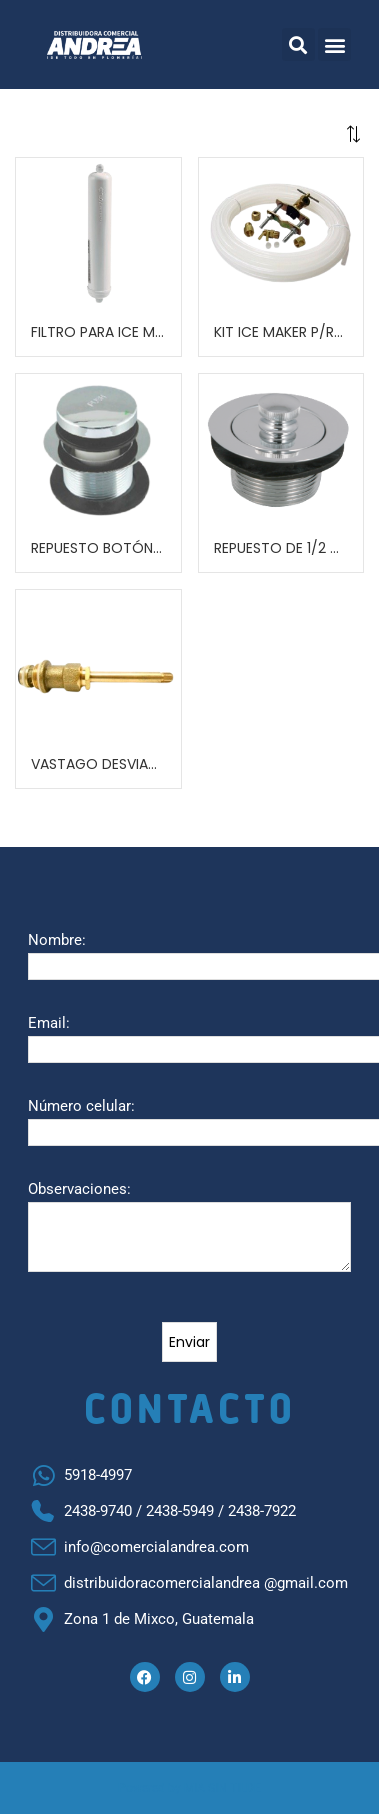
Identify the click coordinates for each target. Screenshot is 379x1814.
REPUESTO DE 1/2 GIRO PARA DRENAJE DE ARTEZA (281, 548)
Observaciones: (79, 1189)
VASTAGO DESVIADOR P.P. (98, 764)
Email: (49, 1023)
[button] (298, 44)
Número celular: (81, 1106)
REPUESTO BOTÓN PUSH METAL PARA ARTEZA (98, 548)
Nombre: (57, 940)
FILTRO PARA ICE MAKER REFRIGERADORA (98, 332)
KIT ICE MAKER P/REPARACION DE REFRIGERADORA (281, 332)
